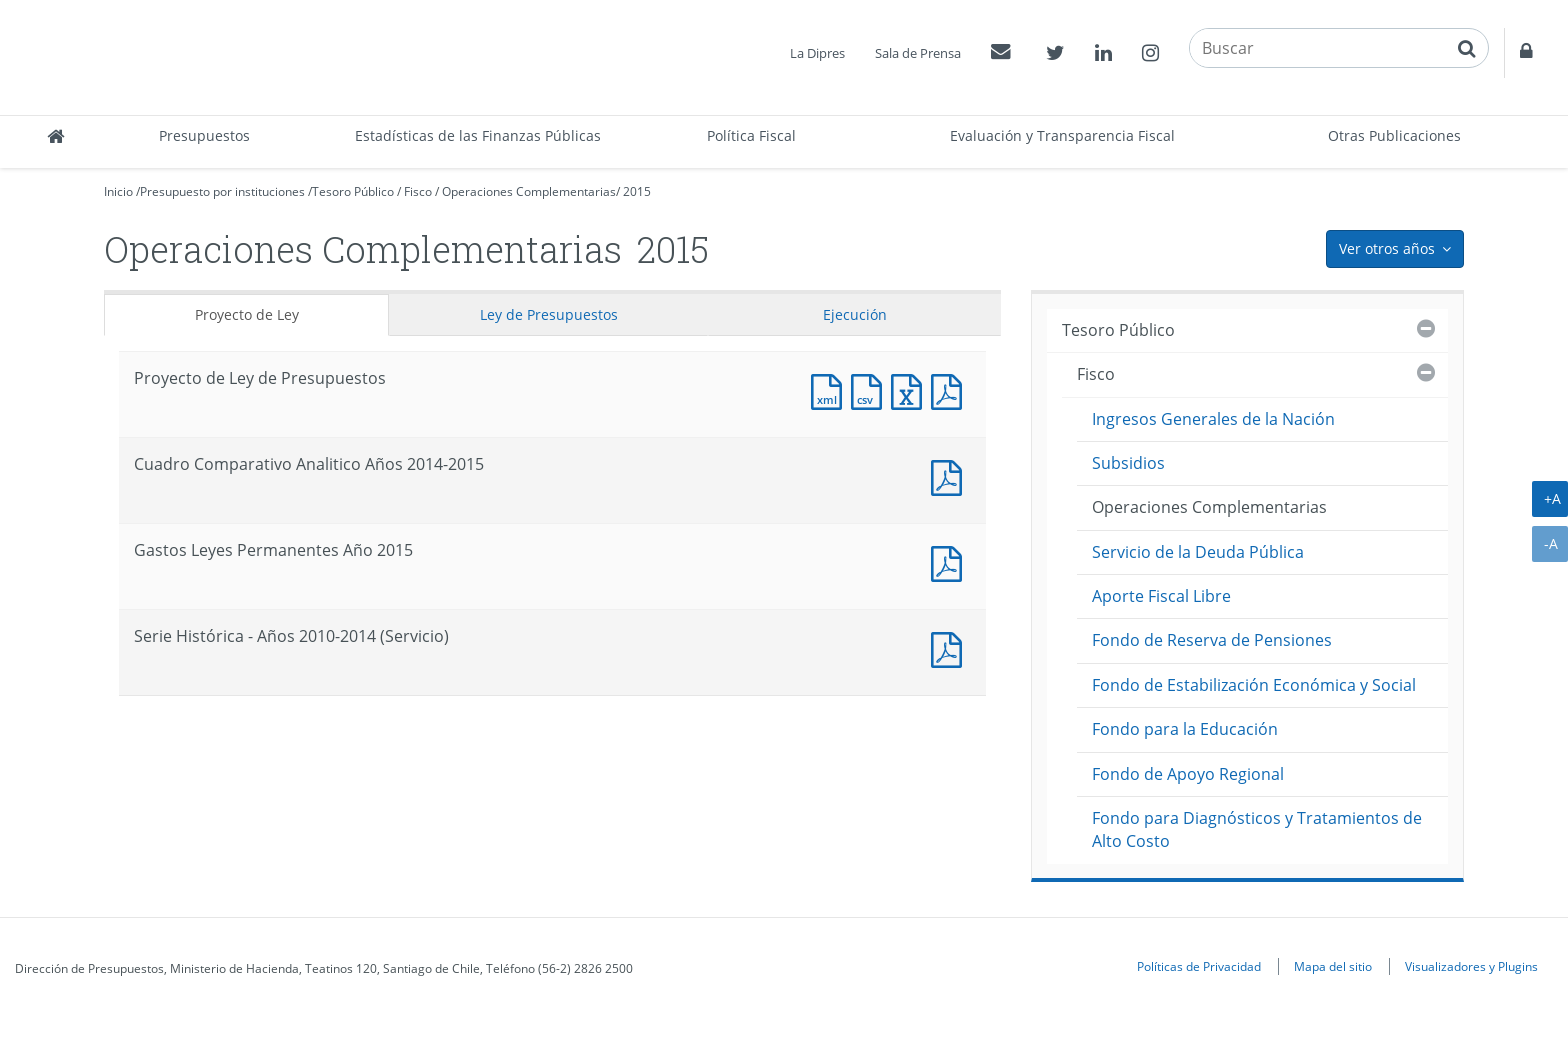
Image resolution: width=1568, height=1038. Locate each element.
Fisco (418, 191)
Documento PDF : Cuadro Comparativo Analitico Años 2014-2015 (951, 475)
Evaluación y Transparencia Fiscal (1062, 135)
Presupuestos (204, 135)
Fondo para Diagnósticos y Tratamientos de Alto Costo (1257, 829)
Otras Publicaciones (1394, 135)
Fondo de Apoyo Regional (1188, 774)
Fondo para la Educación (1185, 729)
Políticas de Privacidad (1199, 966)
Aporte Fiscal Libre (1161, 596)
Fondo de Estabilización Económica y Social (1254, 685)
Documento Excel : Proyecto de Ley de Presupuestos (911, 389)
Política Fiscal (751, 135)
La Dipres (817, 53)
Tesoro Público (353, 191)
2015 (637, 191)
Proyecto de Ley (247, 314)
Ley (549, 314)
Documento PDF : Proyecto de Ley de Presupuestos (951, 389)
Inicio (118, 191)
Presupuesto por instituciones (222, 191)
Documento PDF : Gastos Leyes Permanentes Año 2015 (951, 561)
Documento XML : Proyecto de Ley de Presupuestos (831, 389)
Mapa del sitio (1333, 966)
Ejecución (855, 314)
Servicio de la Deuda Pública (1198, 552)
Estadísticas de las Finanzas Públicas (478, 135)
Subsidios (1128, 463)
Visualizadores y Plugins (1471, 966)
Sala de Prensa (918, 53)
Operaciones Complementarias (529, 191)
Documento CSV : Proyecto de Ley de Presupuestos (871, 389)
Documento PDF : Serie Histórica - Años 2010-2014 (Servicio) (951, 647)
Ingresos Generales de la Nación (1213, 419)
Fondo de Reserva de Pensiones (1212, 640)
